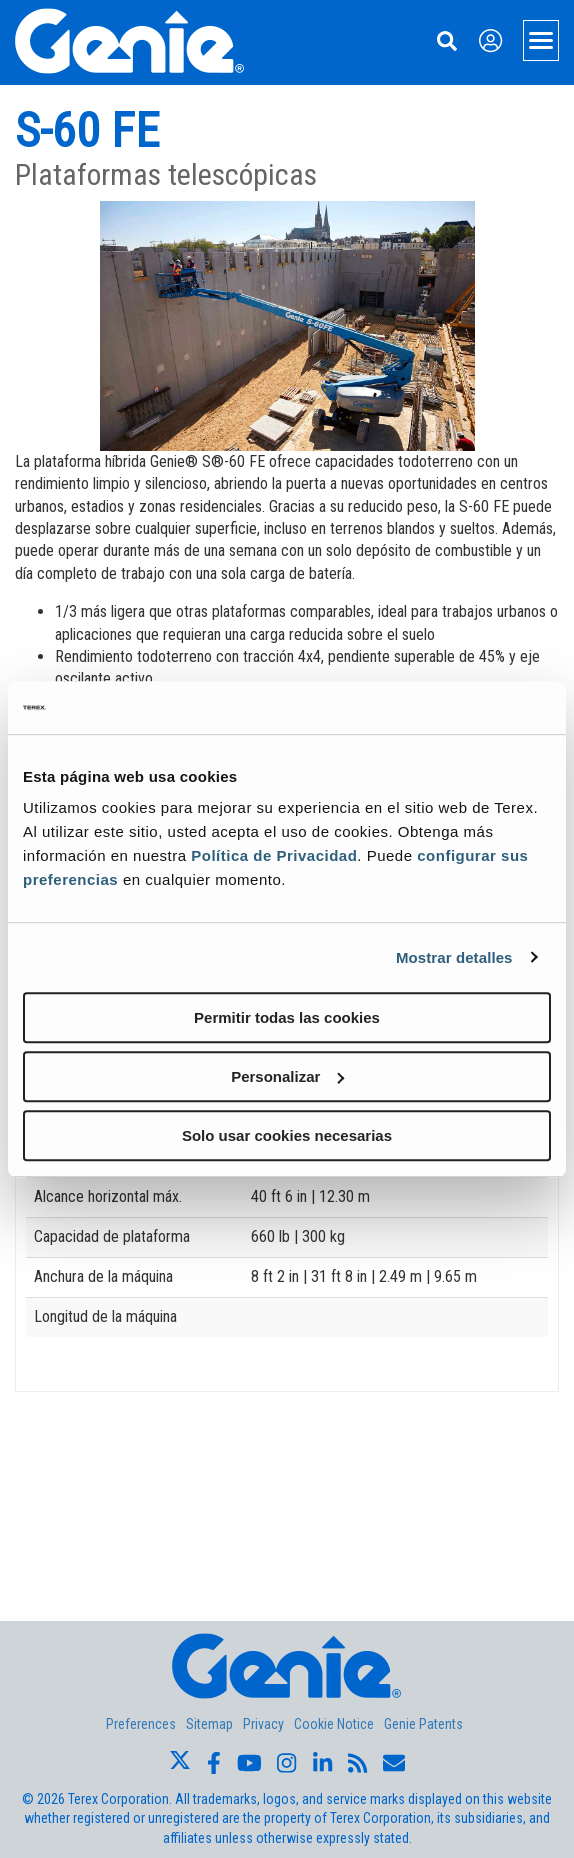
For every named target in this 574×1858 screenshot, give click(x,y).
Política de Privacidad (274, 855)
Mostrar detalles (454, 957)
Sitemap (209, 1724)
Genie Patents (423, 1724)
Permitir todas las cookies (287, 1017)
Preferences (141, 1724)
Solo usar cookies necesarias (287, 1135)
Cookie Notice (334, 1724)
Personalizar (287, 1076)
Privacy (263, 1724)
